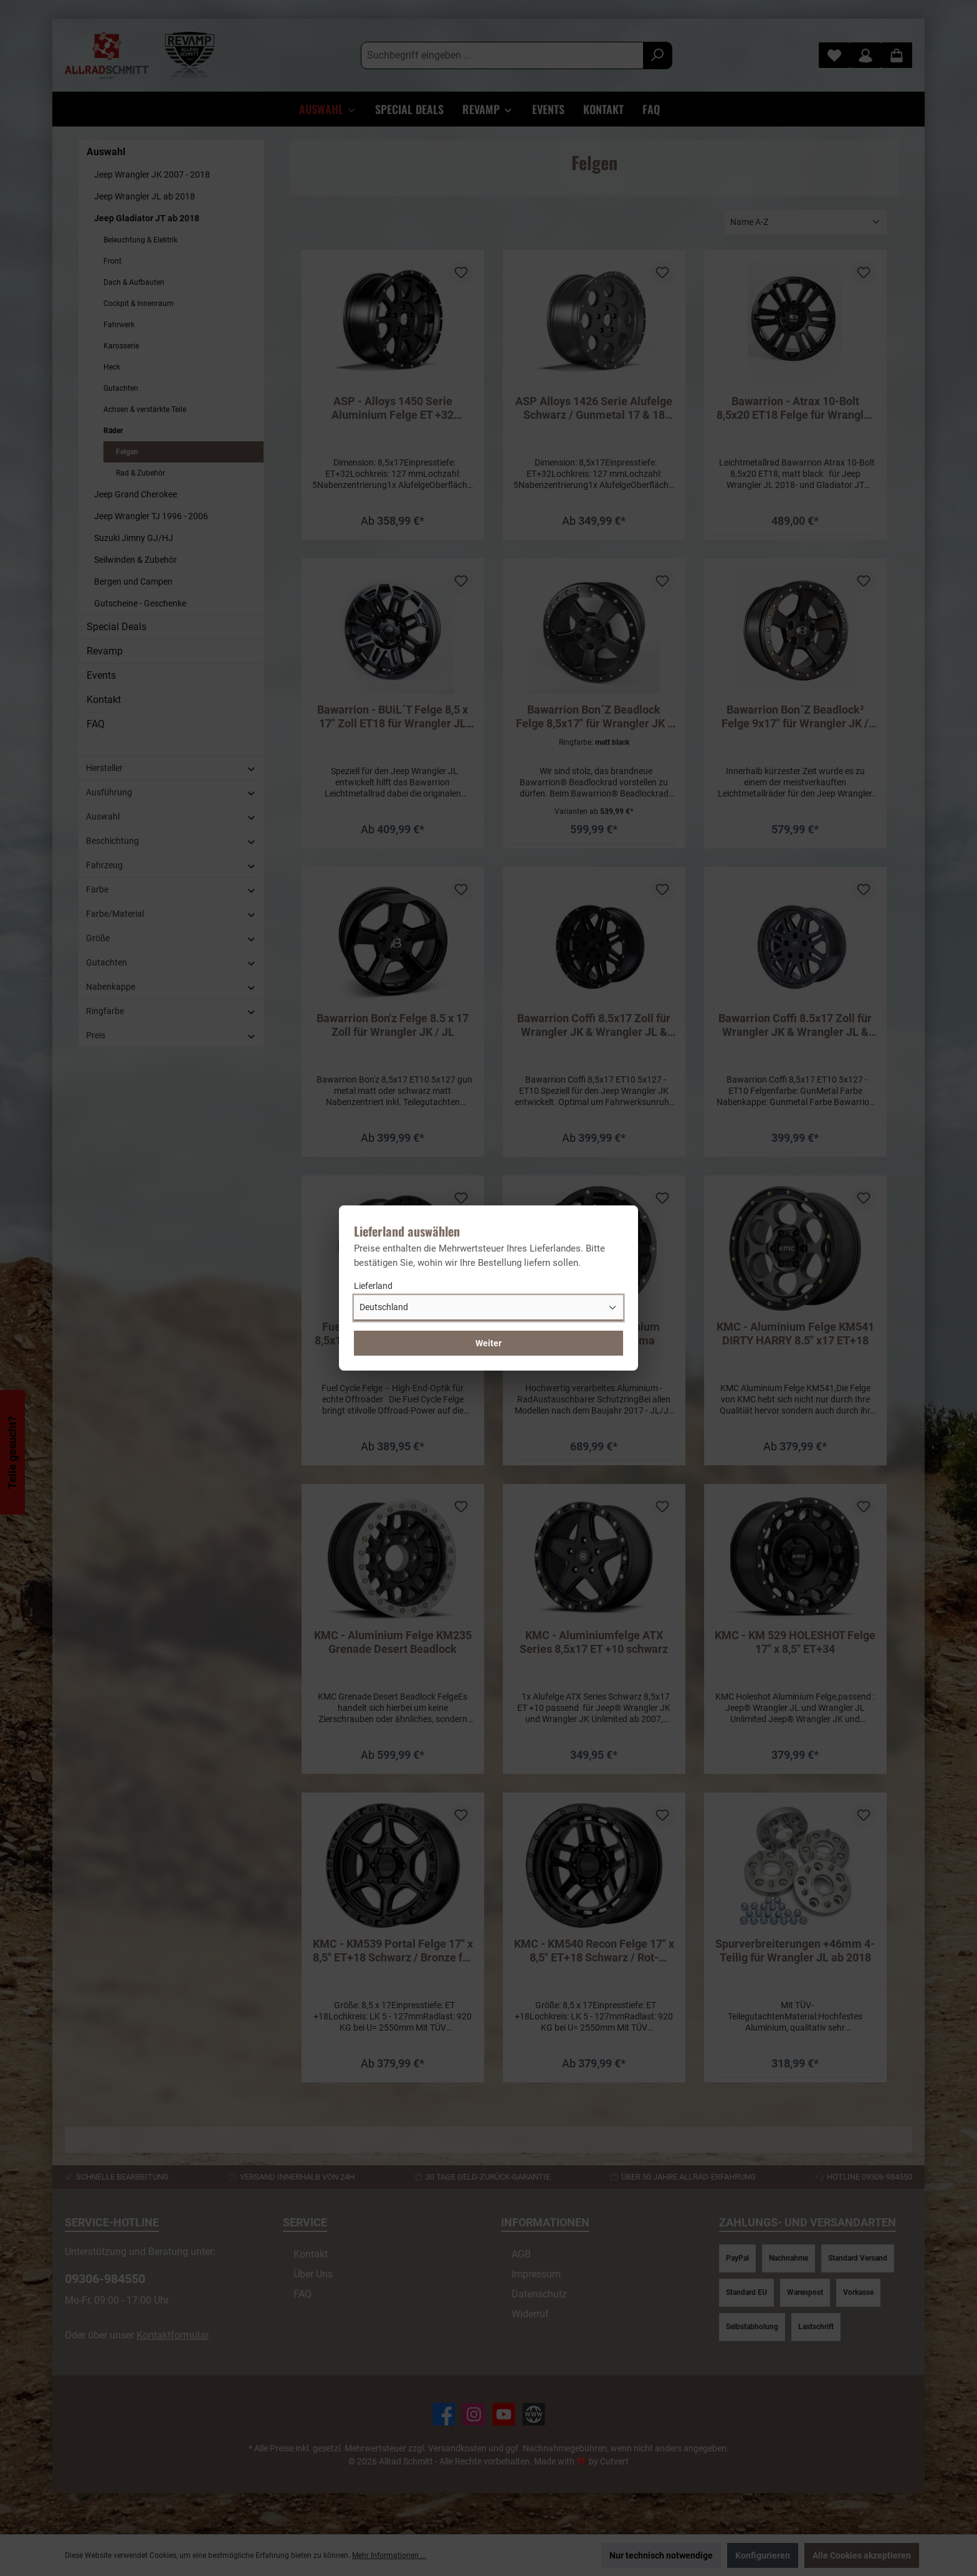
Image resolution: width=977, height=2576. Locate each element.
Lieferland (373, 1286)
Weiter (488, 1343)
